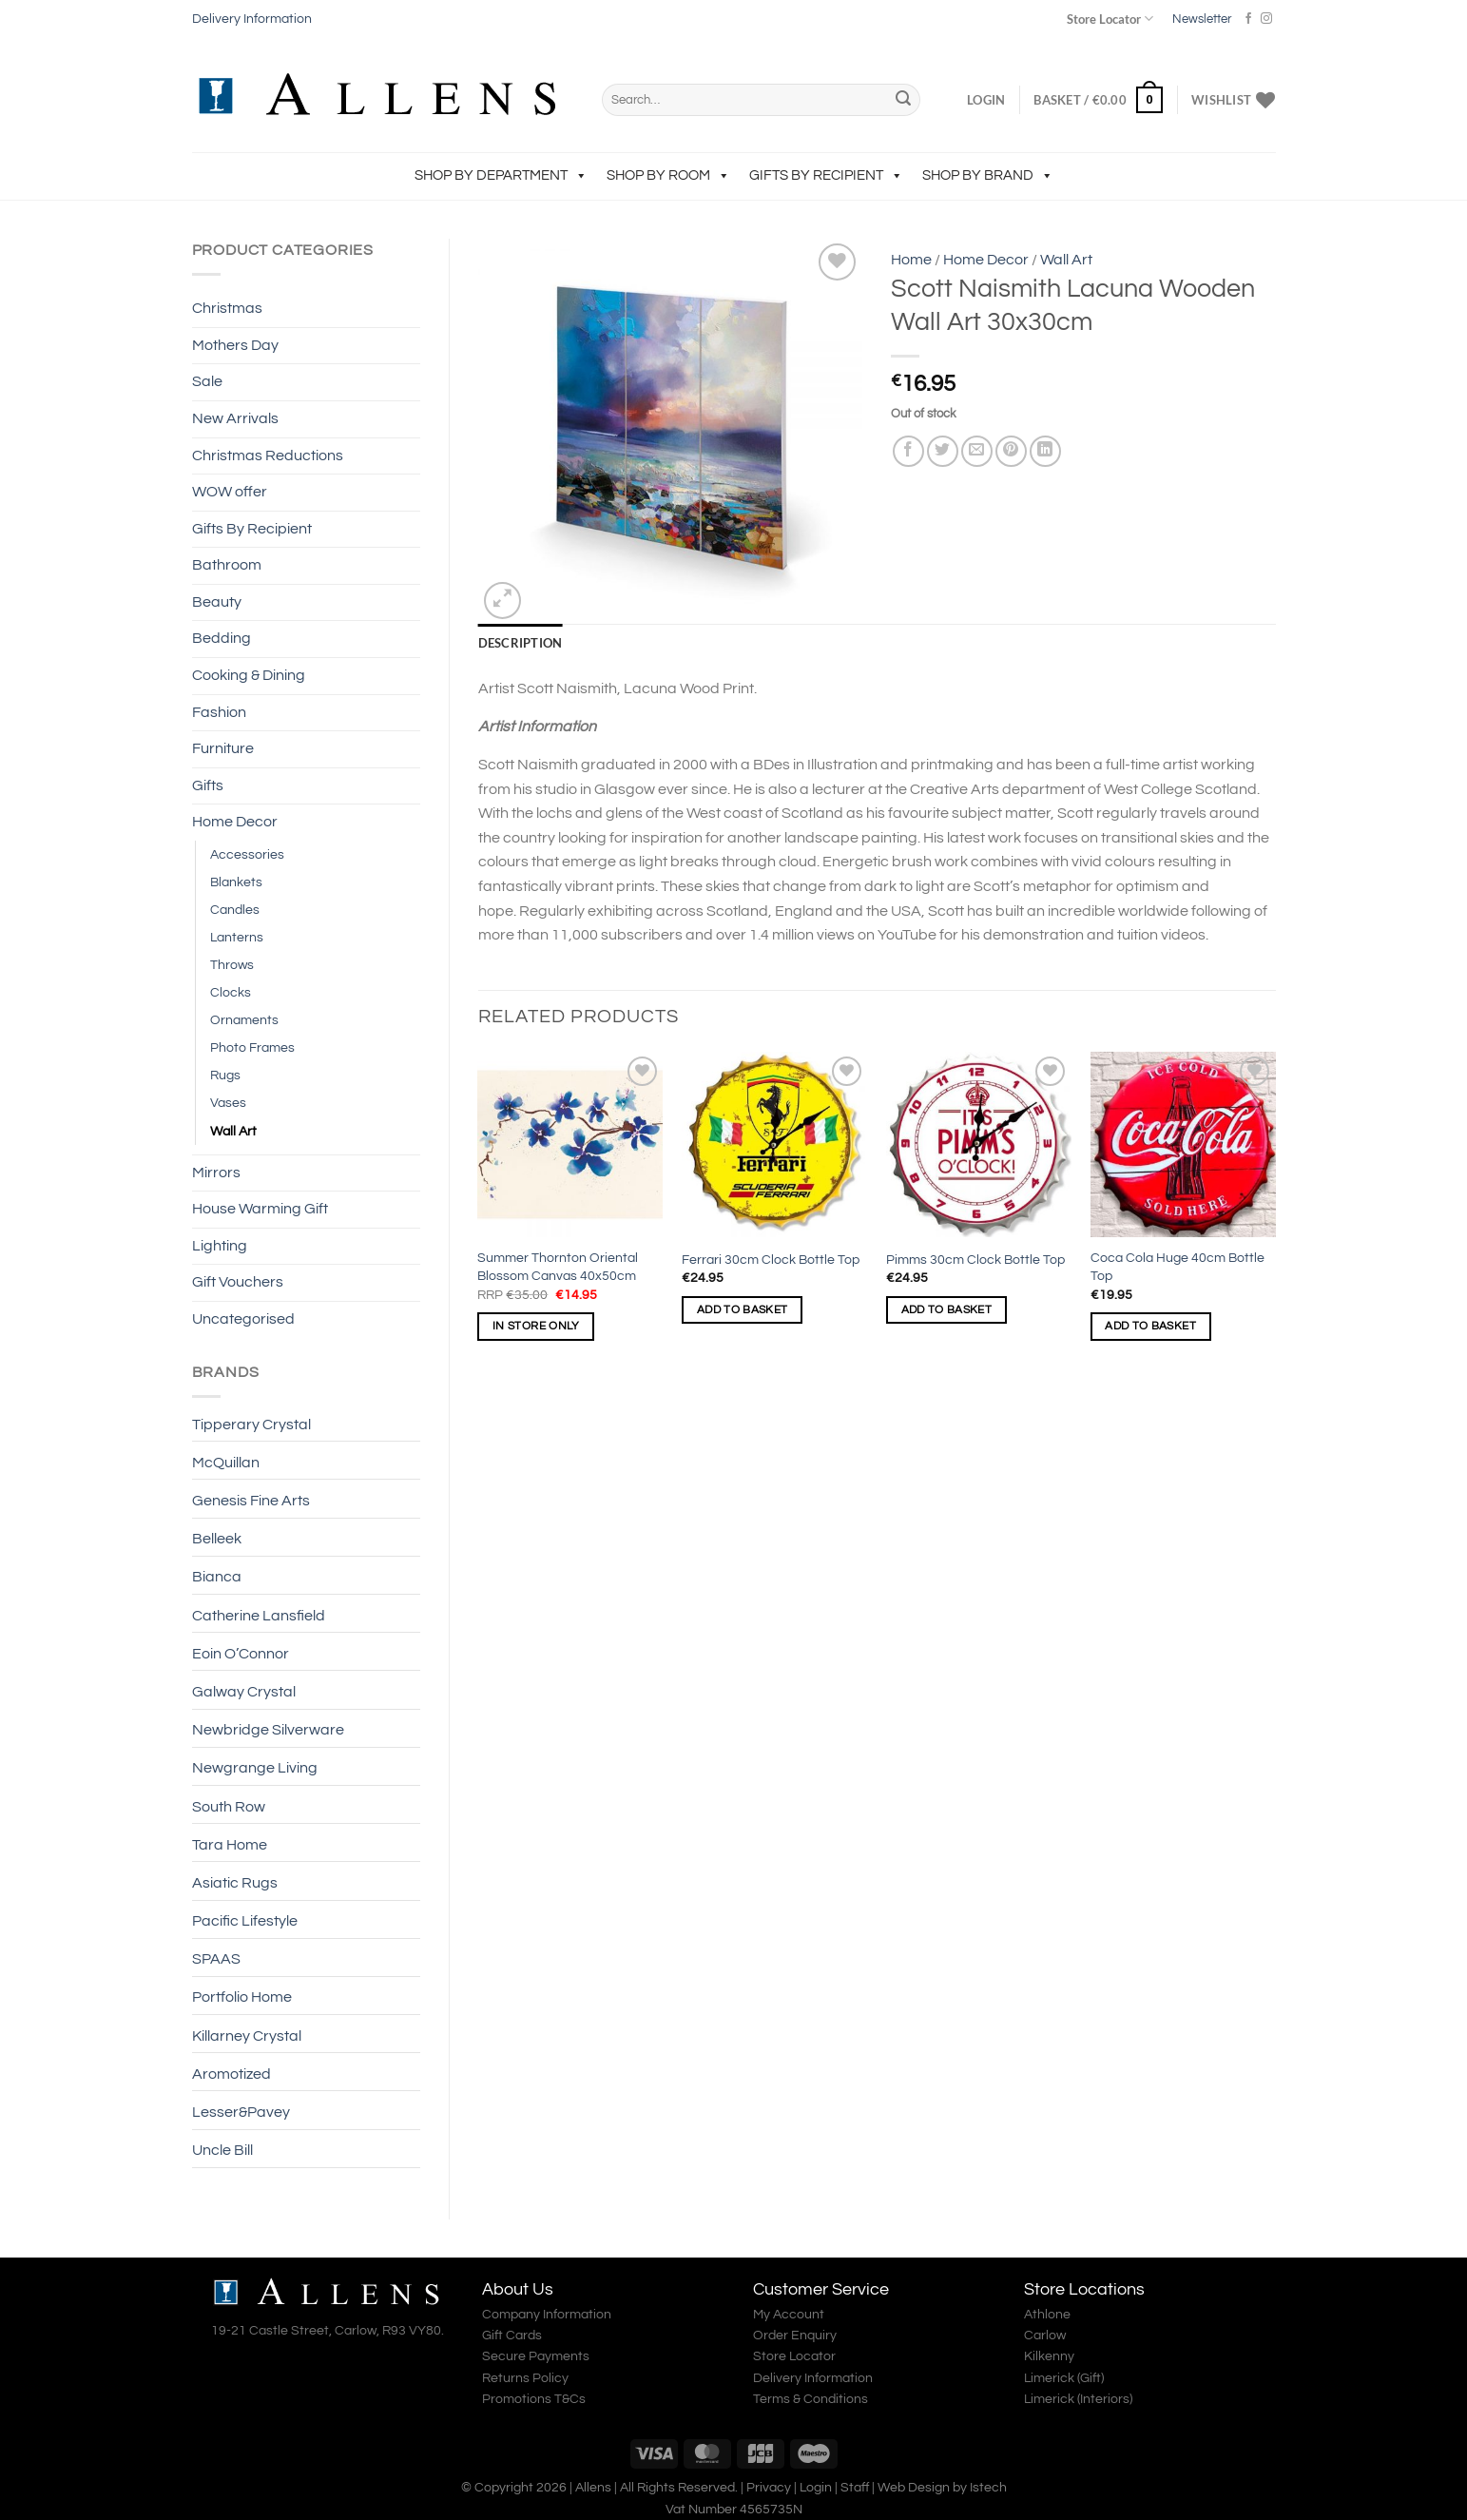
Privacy (768, 2487)
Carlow (1045, 2335)
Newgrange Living (255, 1767)
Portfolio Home (242, 1997)
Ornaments (244, 1020)
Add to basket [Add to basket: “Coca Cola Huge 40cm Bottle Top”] (1150, 1326)
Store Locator (1110, 19)
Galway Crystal (244, 1691)
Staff (854, 2487)
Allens (593, 2487)
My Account (788, 2314)
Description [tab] (520, 642)
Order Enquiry (795, 2335)
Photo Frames (252, 1047)
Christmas (227, 308)
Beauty (216, 602)
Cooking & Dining (248, 675)
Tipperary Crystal (251, 1424)
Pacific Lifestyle (245, 1921)
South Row (228, 1806)
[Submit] (903, 100)
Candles (235, 909)
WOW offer (229, 491)
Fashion (219, 712)
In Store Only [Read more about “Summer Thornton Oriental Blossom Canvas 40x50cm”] (536, 1326)
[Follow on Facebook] (1248, 19)
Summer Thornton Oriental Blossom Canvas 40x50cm (557, 1266)
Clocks (230, 992)
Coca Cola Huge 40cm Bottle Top (1177, 1266)
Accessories (247, 854)
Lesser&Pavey (241, 2112)
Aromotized (231, 2074)
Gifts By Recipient (826, 175)
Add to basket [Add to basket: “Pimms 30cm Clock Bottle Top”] (947, 1310)
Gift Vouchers (237, 1281)
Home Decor (235, 821)
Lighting (219, 1245)
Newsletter (1201, 19)
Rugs (225, 1075)
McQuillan (226, 1462)
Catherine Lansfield (258, 1615)
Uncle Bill (222, 2150)
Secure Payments (535, 2356)
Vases (228, 1102)
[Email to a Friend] (977, 451)
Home (911, 259)
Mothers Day (235, 345)
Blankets (236, 882)
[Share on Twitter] (942, 451)
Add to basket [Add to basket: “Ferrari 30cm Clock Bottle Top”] (742, 1310)
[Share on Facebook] (908, 451)
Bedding (221, 638)
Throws (232, 965)
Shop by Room (668, 175)
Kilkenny (1049, 2356)
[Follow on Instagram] (1266, 19)
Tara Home (229, 1844)
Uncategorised (243, 1319)
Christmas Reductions (267, 455)
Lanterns (236, 937)
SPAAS (216, 1959)
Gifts (207, 785)
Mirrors (216, 1172)
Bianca (216, 1576)
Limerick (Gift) (1064, 2378)
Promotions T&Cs (534, 2399)
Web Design (914, 2487)
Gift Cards (512, 2335)
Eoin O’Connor (240, 1653)
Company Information (546, 2314)
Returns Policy (525, 2378)
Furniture (223, 748)
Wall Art (233, 1131)
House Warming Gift (260, 1208)
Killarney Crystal (246, 2036)
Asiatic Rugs (235, 1882)
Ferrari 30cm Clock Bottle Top (770, 1259)
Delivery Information (252, 19)
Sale (207, 381)
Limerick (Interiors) (1078, 2399)
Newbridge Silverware (268, 1729)
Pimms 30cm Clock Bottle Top (975, 1259)
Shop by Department (501, 175)
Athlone (1047, 2314)
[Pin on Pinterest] (1011, 451)
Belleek (216, 1538)
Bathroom (226, 564)
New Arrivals (235, 418)
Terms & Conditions (810, 2399)
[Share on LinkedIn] (1045, 451)
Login (816, 2487)
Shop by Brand (987, 175)
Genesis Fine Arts (251, 1500)
